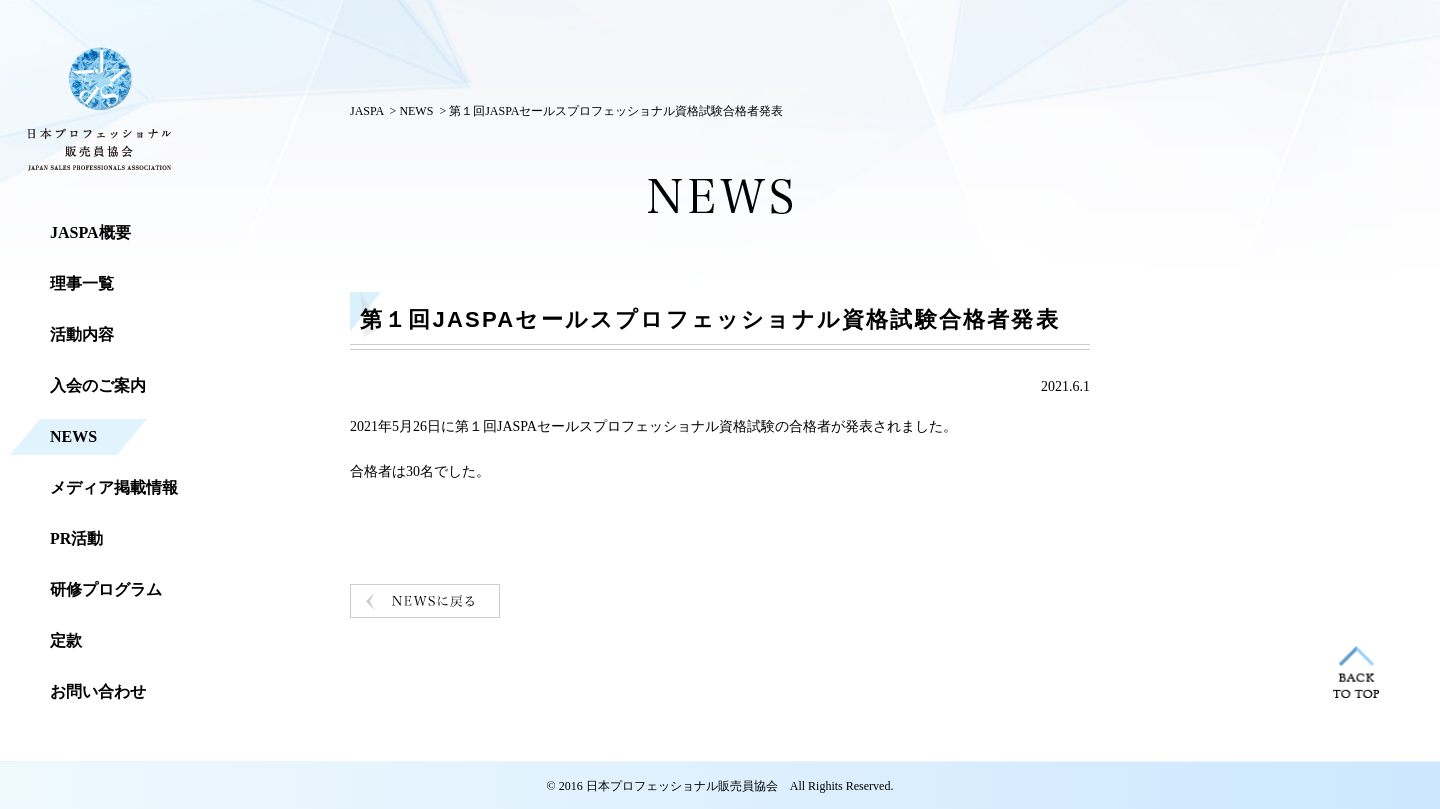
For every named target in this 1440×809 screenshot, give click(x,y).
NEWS (416, 111)
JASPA (367, 111)
